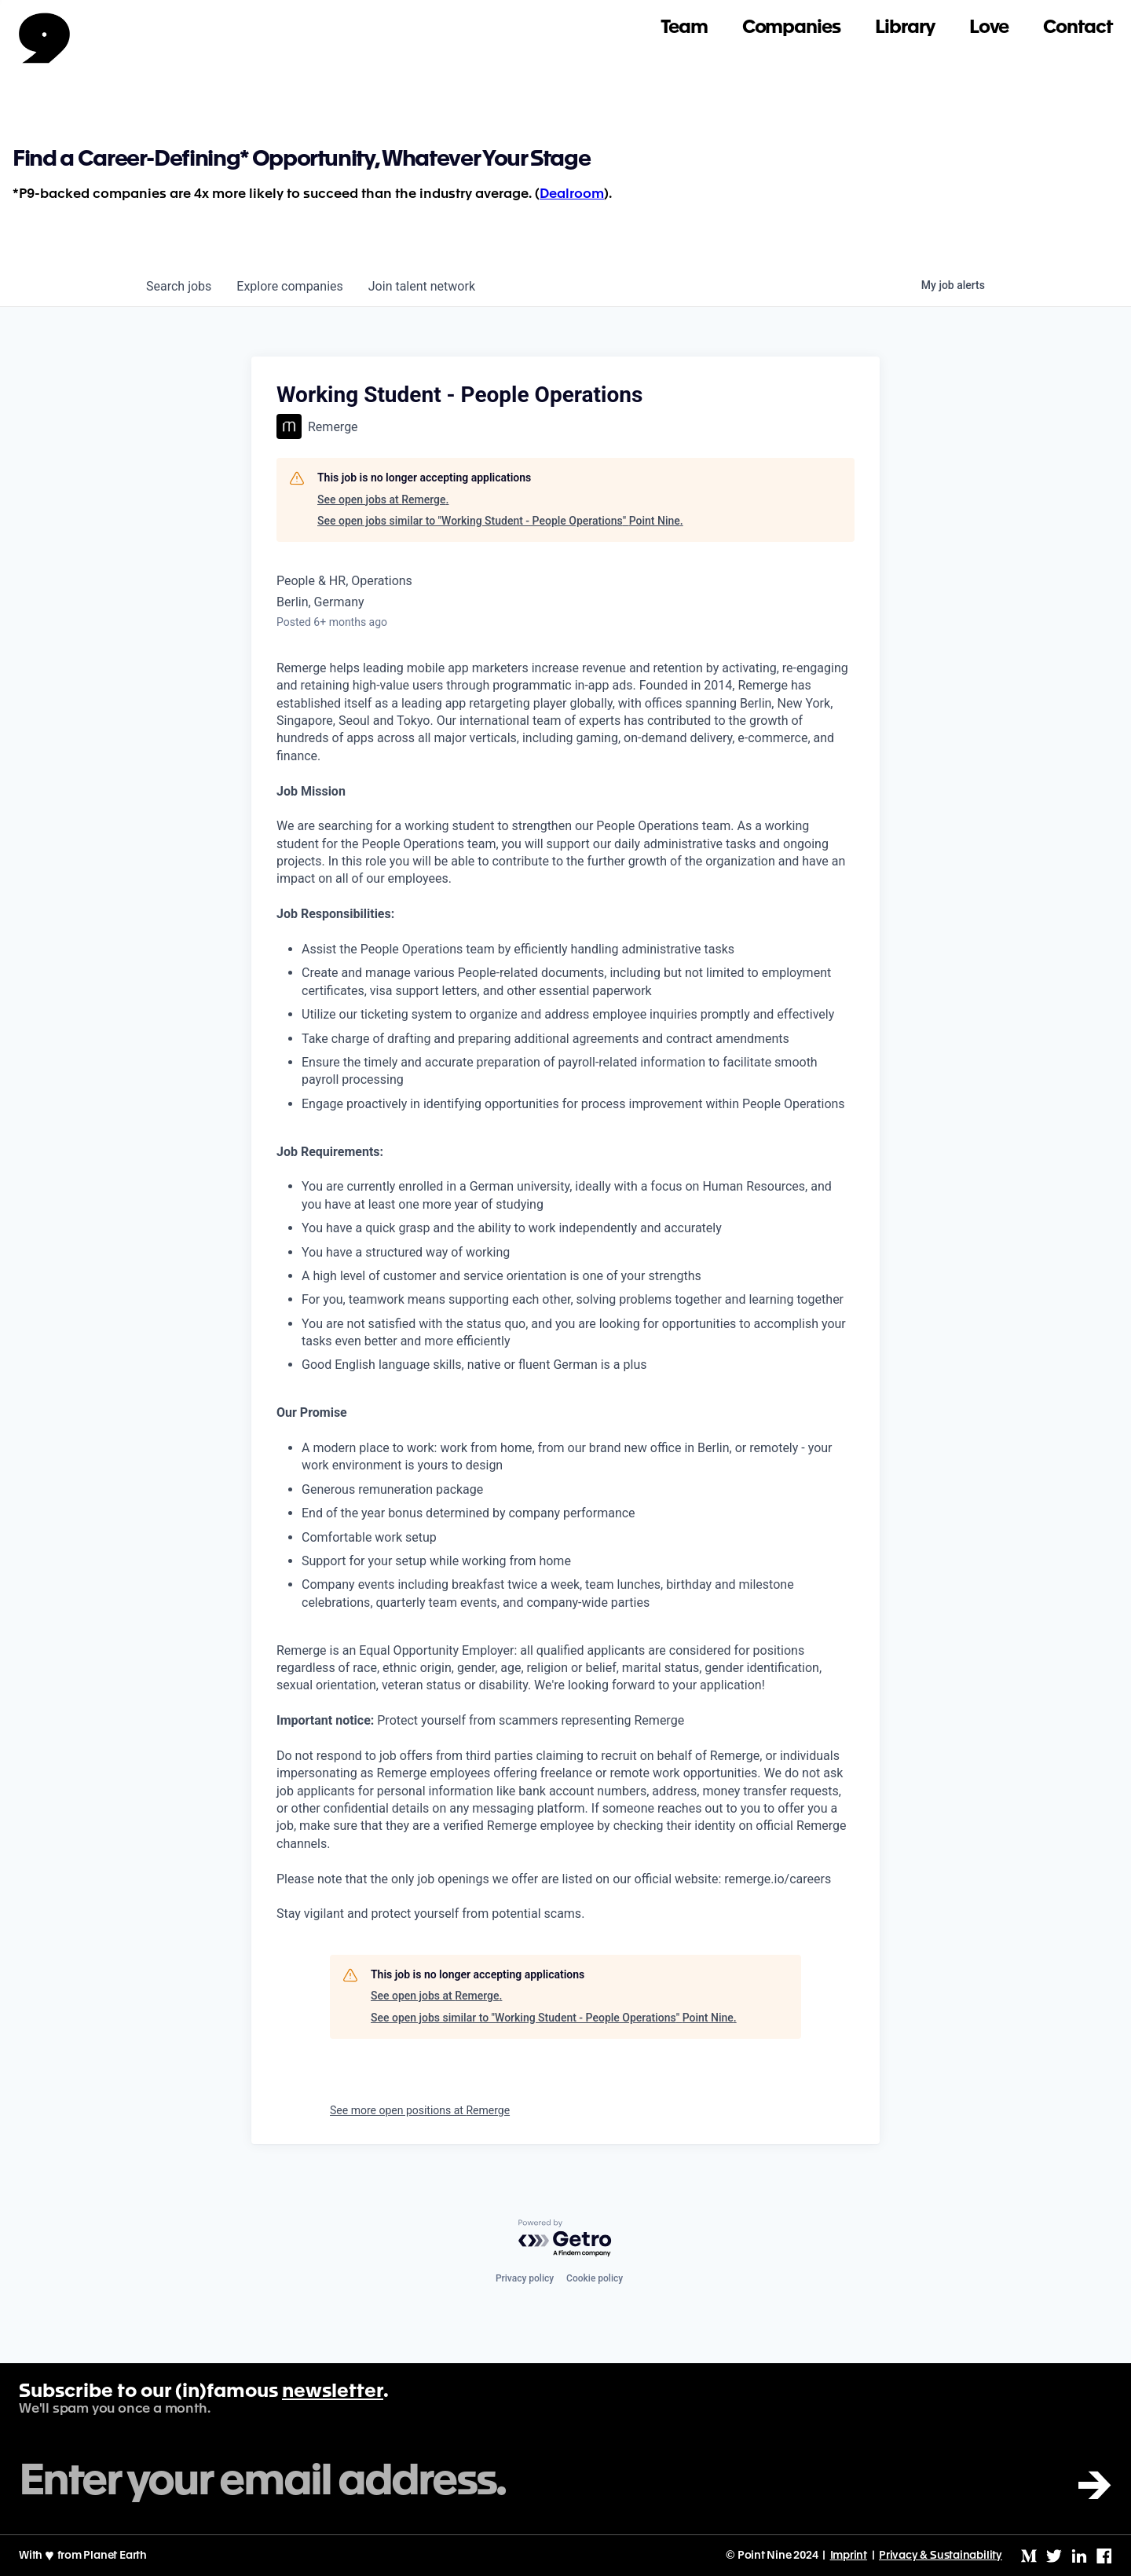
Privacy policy (525, 2278)
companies (289, 286)
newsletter (332, 2392)
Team (684, 28)
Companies (791, 28)
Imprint (849, 2555)
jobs (178, 286)
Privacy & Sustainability (940, 2555)
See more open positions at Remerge (420, 2110)
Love (989, 28)
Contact (1077, 28)
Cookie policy (594, 2278)
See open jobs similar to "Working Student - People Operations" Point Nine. (500, 520)
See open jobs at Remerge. (382, 499)
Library (905, 28)
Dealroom (572, 194)
